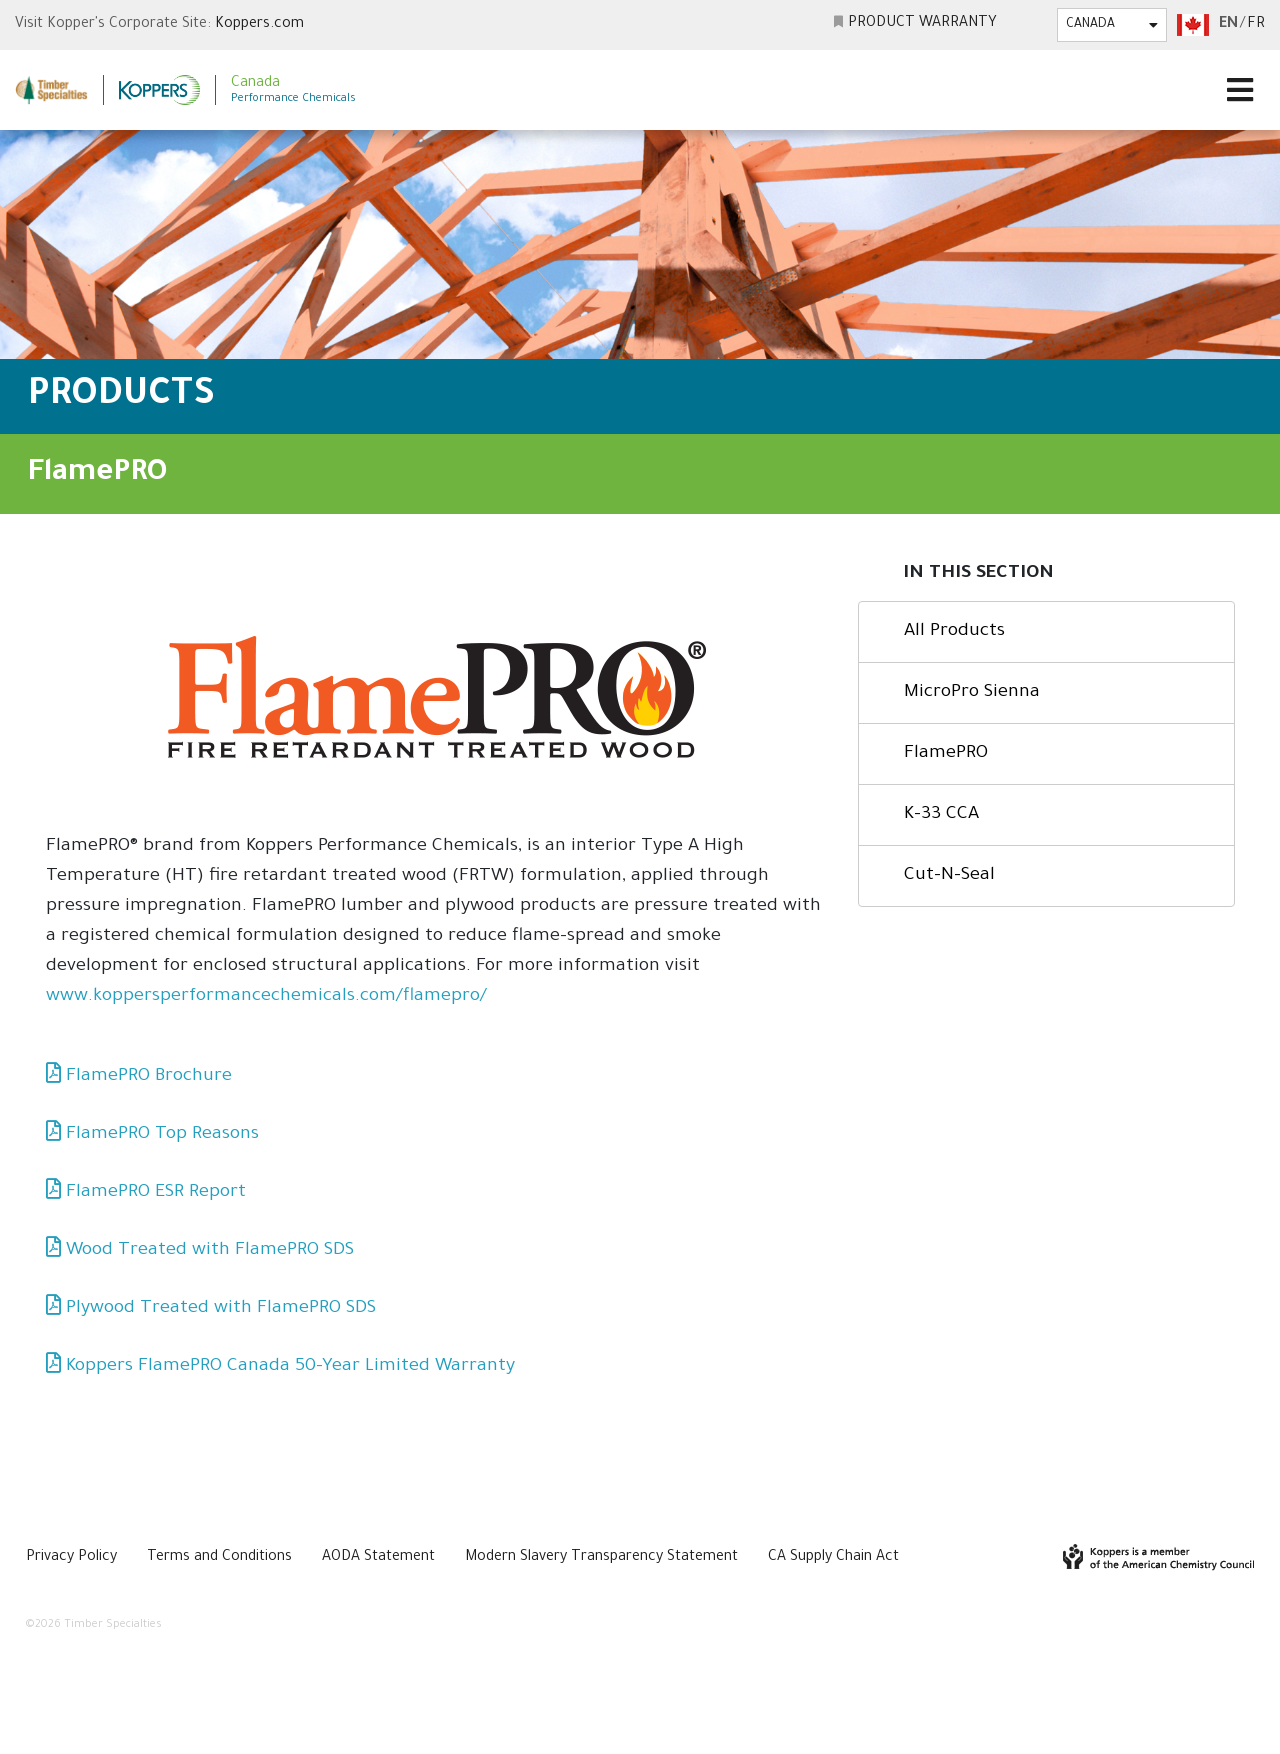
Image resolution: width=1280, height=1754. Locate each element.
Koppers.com (259, 25)
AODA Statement (378, 1558)
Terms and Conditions (219, 1558)
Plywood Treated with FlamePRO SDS (221, 1309)
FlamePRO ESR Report (156, 1193)
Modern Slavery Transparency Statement (601, 1558)
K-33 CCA (941, 815)
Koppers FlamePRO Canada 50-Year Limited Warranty (290, 1367)
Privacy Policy (71, 1558)
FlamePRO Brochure (149, 1077)
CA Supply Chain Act (833, 1558)
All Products (954, 632)
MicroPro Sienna (972, 693)
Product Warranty (922, 24)
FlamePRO (946, 754)
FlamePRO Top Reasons (162, 1135)
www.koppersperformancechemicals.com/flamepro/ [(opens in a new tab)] (266, 997)
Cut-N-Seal (949, 876)
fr (1256, 25)
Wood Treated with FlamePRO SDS (210, 1251)
